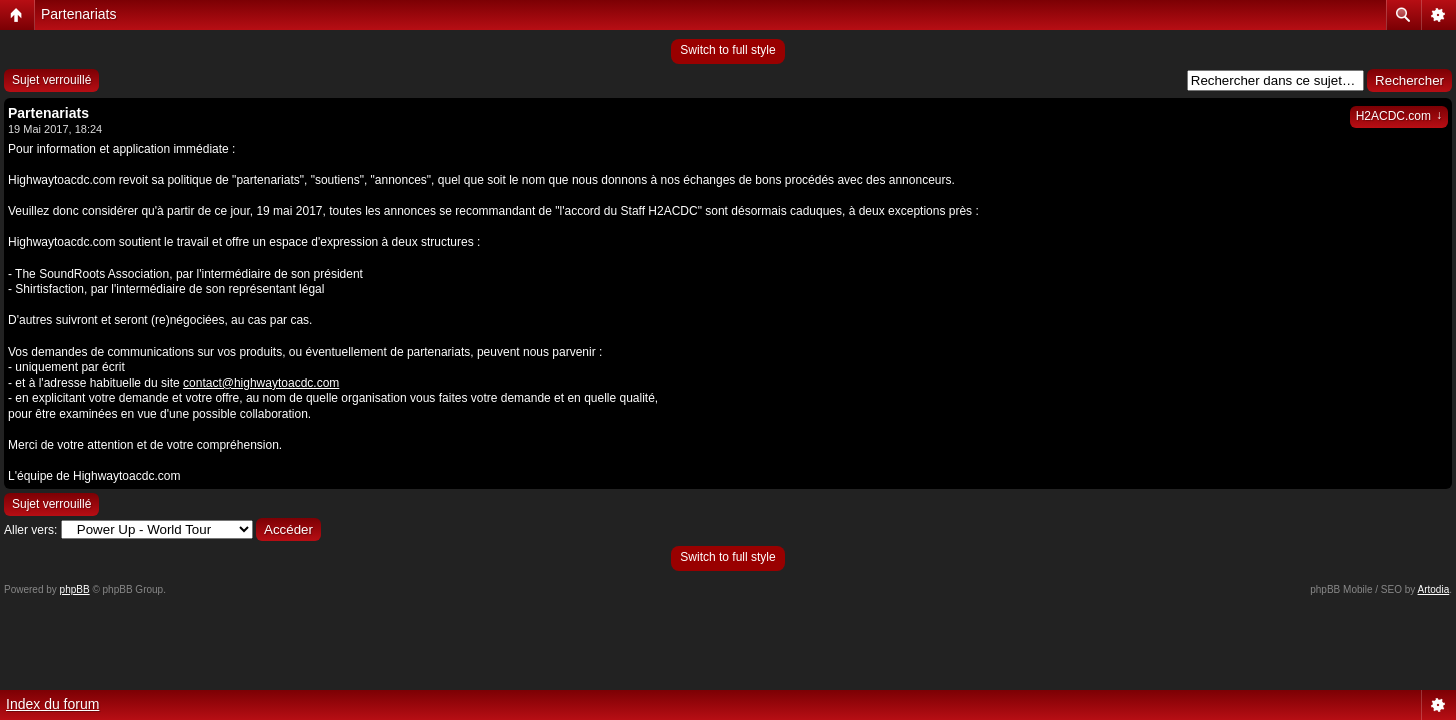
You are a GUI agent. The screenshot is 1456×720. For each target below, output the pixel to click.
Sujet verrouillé (51, 80)
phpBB (75, 589)
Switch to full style (727, 50)
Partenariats (78, 14)
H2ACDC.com (1399, 116)
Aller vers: (30, 530)
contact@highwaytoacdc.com (261, 383)
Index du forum (52, 704)
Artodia (1434, 589)
